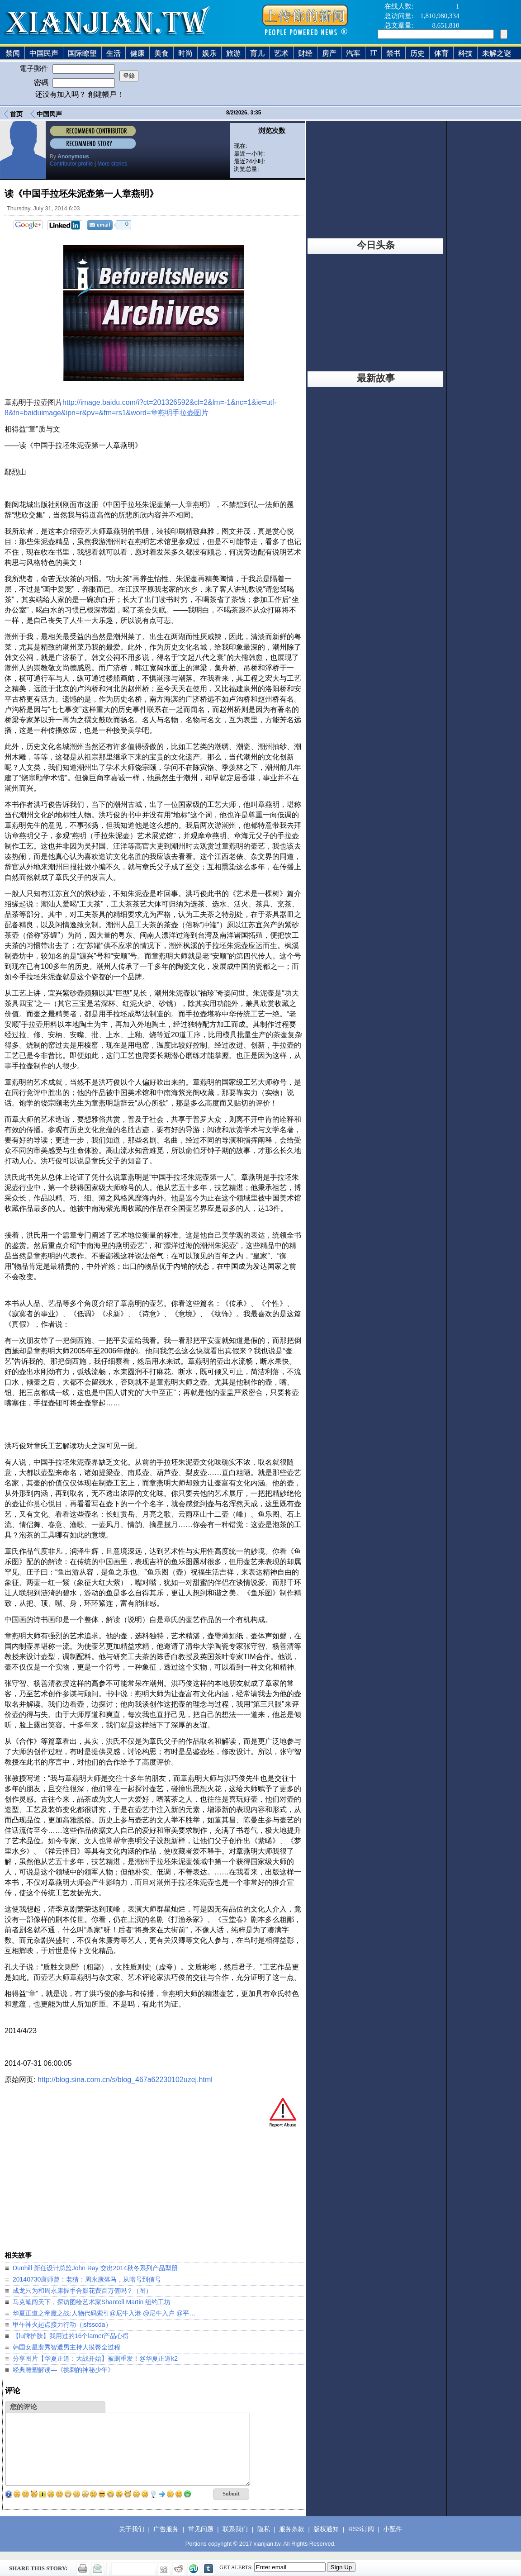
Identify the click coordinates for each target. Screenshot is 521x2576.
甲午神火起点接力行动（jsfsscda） (62, 2324)
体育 (441, 53)
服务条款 (291, 2529)
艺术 (281, 53)
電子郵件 (67, 68)
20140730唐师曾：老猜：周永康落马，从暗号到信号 (87, 2279)
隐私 (263, 2529)
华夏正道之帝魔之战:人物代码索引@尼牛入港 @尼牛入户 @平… (104, 2313)
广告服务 (166, 2529)
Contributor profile (71, 164)
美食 (161, 53)
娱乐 (209, 53)
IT (373, 53)
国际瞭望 (82, 53)
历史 (417, 53)
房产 (329, 53)
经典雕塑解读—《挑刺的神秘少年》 (63, 2369)
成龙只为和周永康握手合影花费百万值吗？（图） (82, 2290)
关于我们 (131, 2529)
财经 (305, 53)
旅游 (233, 53)
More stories (112, 164)
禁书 (393, 53)
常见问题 (200, 2529)
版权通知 (326, 2529)
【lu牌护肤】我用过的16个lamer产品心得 (71, 2335)
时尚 (185, 53)
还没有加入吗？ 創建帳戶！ (79, 94)
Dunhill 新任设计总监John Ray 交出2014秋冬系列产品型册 (95, 2268)
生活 (113, 53)
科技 (465, 53)
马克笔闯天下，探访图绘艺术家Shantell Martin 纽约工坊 (92, 2302)
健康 (137, 53)
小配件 (392, 2529)
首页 (16, 114)
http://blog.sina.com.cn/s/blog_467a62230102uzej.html (125, 2079)
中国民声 (43, 53)
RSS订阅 (361, 2529)
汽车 (353, 53)
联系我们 (235, 2529)
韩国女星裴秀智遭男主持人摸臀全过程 (66, 2347)
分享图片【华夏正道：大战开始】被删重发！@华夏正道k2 (95, 2358)
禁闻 (12, 53)
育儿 (257, 53)
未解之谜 (496, 53)
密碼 (74, 82)
